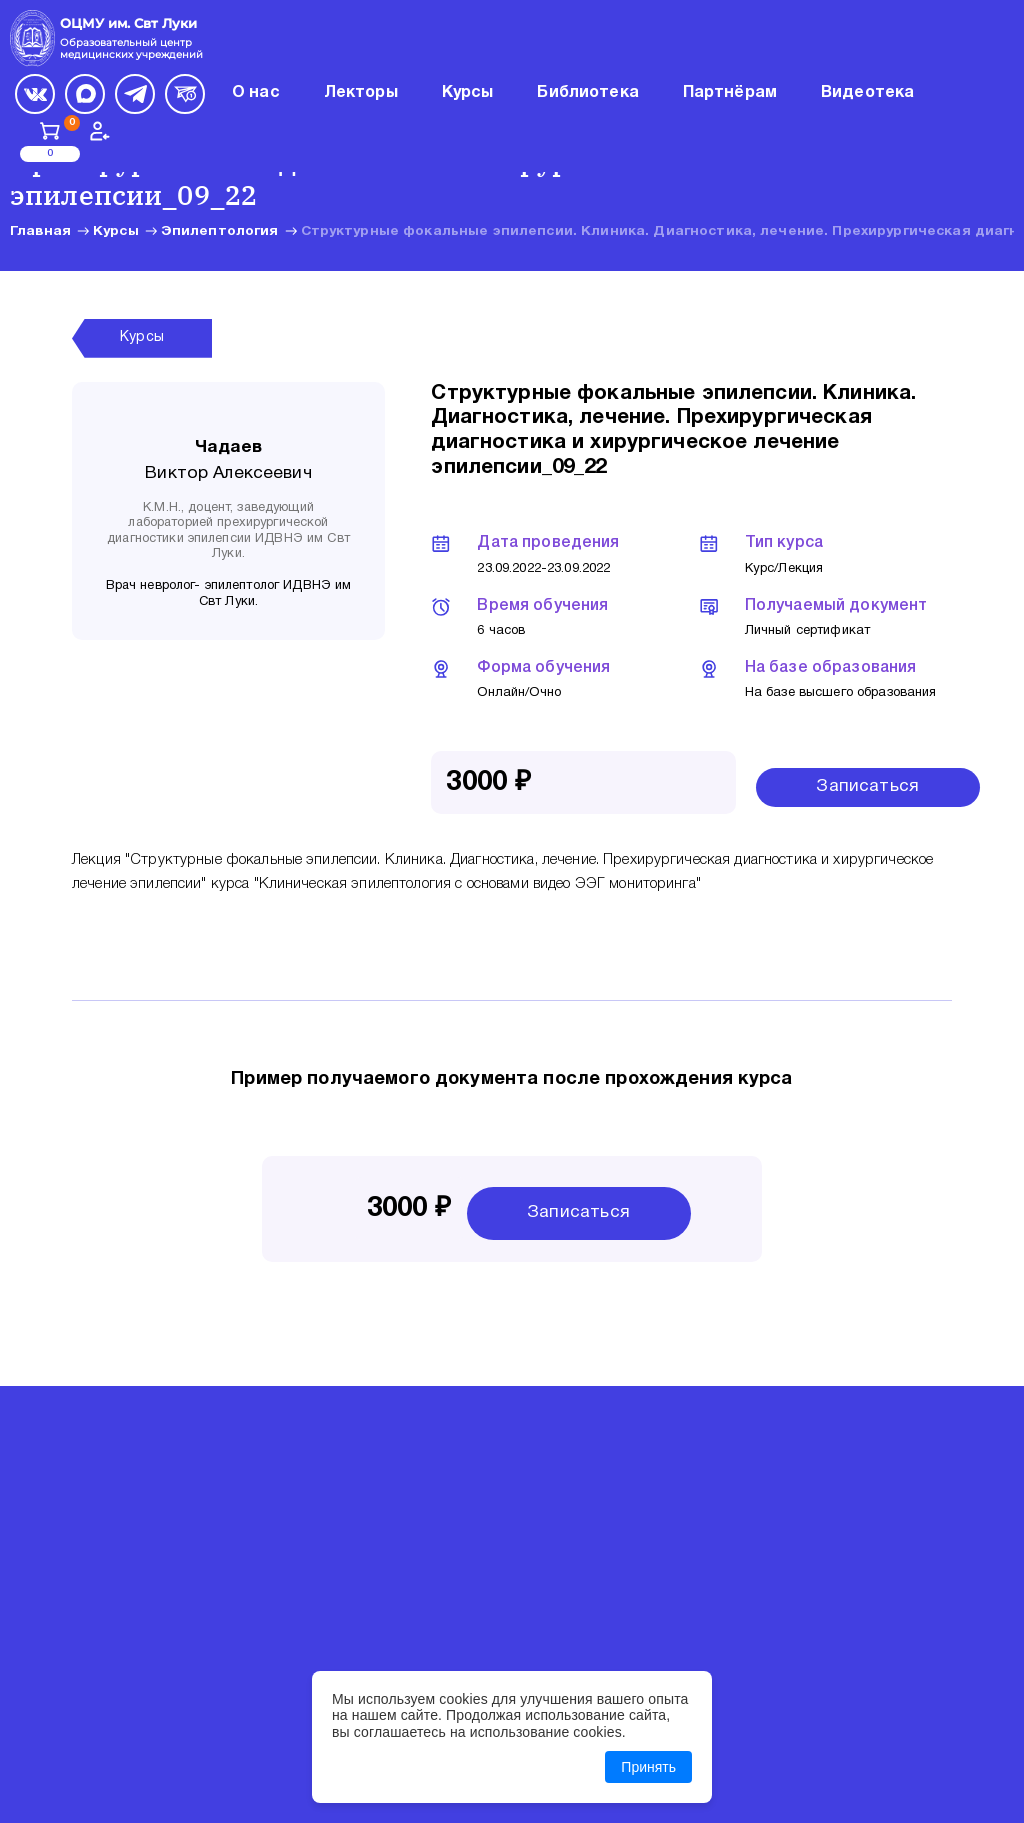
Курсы (116, 231)
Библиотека (587, 93)
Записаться (867, 786)
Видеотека (867, 93)
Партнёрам (730, 93)
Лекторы (361, 93)
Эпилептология (220, 231)
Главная (40, 231)
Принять (648, 1767)
